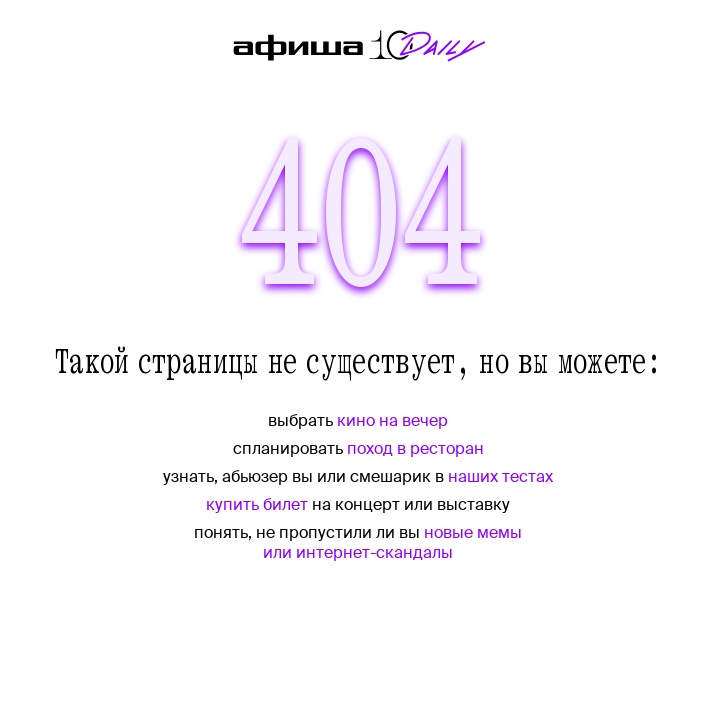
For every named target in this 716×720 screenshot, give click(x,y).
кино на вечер (392, 420)
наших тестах (500, 476)
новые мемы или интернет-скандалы (392, 542)
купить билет (257, 504)
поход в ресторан (415, 448)
